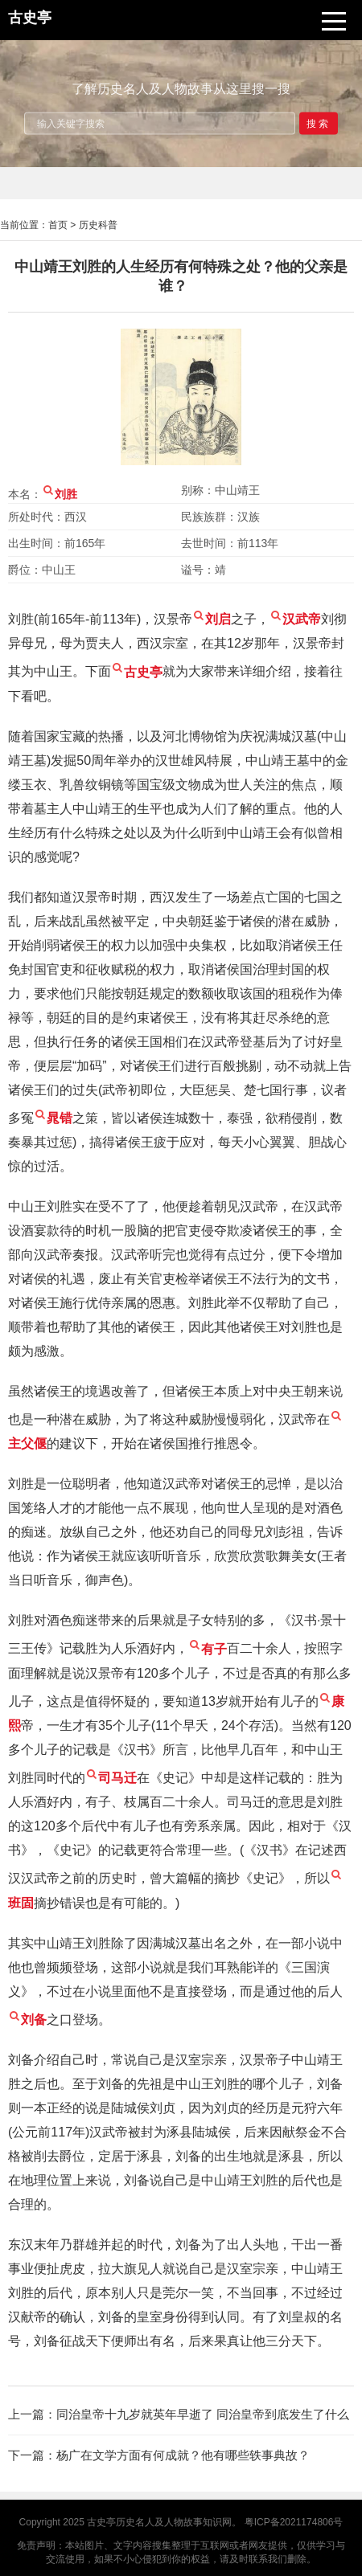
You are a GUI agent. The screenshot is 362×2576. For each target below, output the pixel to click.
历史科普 (98, 225)
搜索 (318, 123)
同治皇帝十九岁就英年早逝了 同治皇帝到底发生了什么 (202, 2414)
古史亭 (101, 2522)
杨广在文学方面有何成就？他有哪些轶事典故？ (183, 2455)
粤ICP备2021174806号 (294, 2522)
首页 (58, 225)
